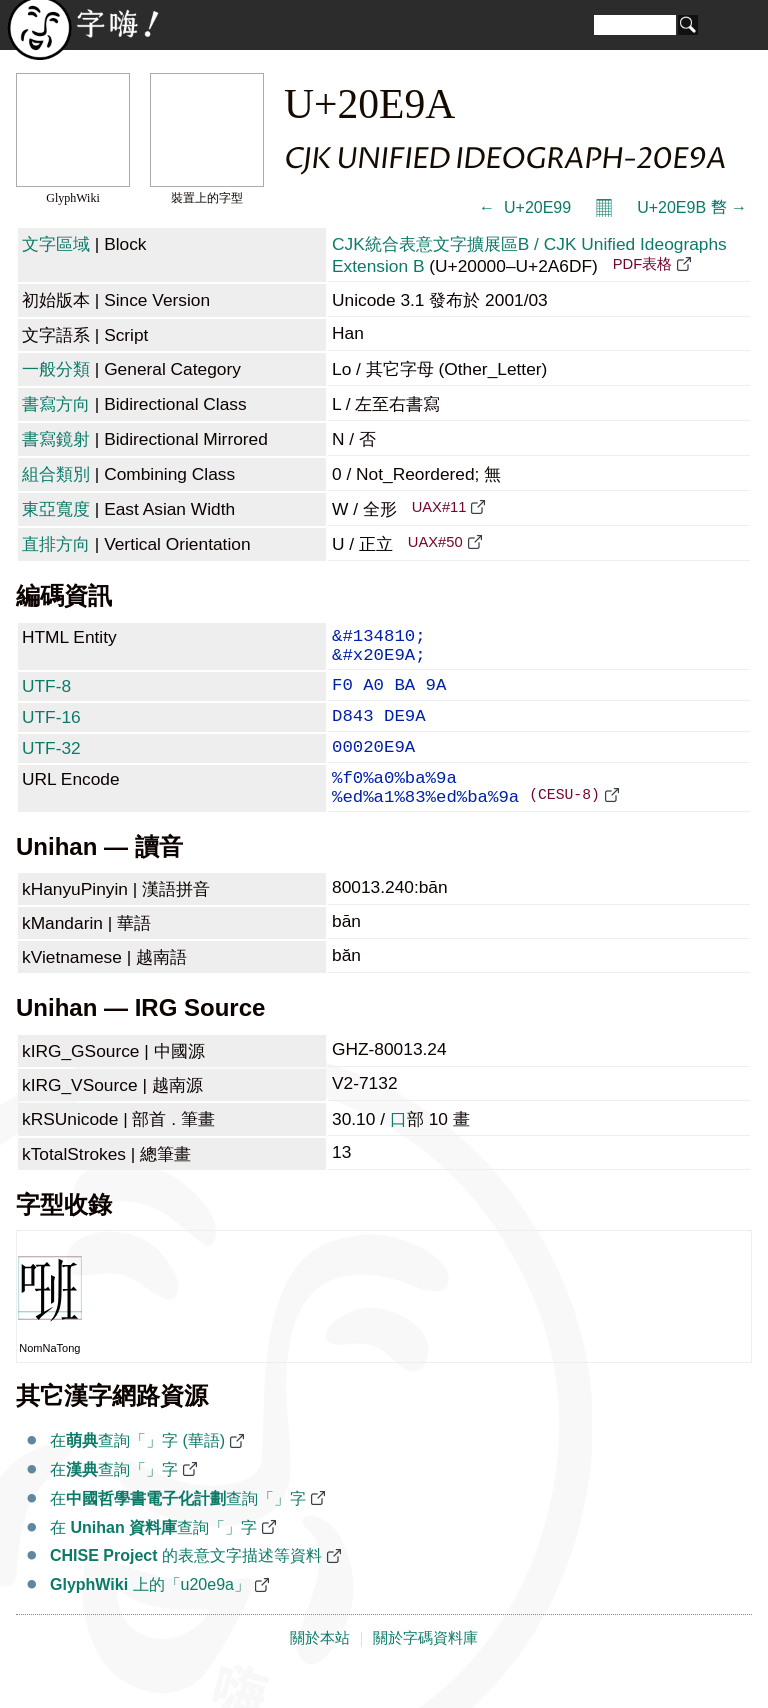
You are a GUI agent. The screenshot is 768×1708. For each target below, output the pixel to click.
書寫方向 (56, 404)
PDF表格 (642, 264)
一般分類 (56, 369)
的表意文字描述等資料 (186, 1587)
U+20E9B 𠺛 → (692, 207)
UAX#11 (439, 507)
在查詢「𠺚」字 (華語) (137, 1472)
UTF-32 (51, 766)
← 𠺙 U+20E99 (525, 207)
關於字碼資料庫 (425, 1670)
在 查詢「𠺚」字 (153, 1559)
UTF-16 (51, 731)
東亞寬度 (56, 509)
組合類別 (56, 474)
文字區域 (56, 244)
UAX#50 (435, 542)
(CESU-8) (564, 825)
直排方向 (56, 544)
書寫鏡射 (56, 439)
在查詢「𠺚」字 (114, 1501)
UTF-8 (46, 696)
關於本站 (320, 1670)
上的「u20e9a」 (150, 1616)
